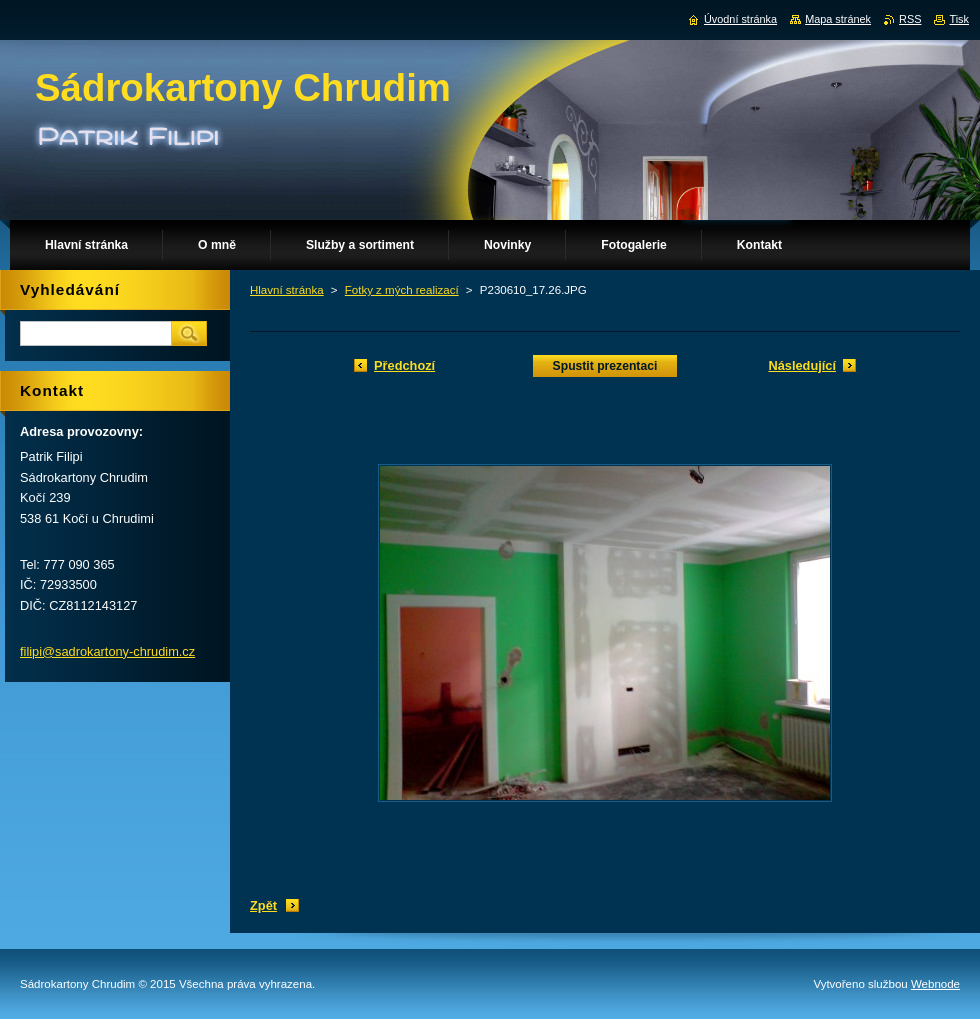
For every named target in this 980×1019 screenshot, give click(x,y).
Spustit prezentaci (605, 366)
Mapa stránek (838, 19)
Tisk (959, 19)
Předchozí (404, 365)
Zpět (263, 905)
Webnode (935, 984)
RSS (910, 19)
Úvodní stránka (740, 19)
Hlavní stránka (287, 290)
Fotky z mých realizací (402, 290)
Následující (802, 365)
